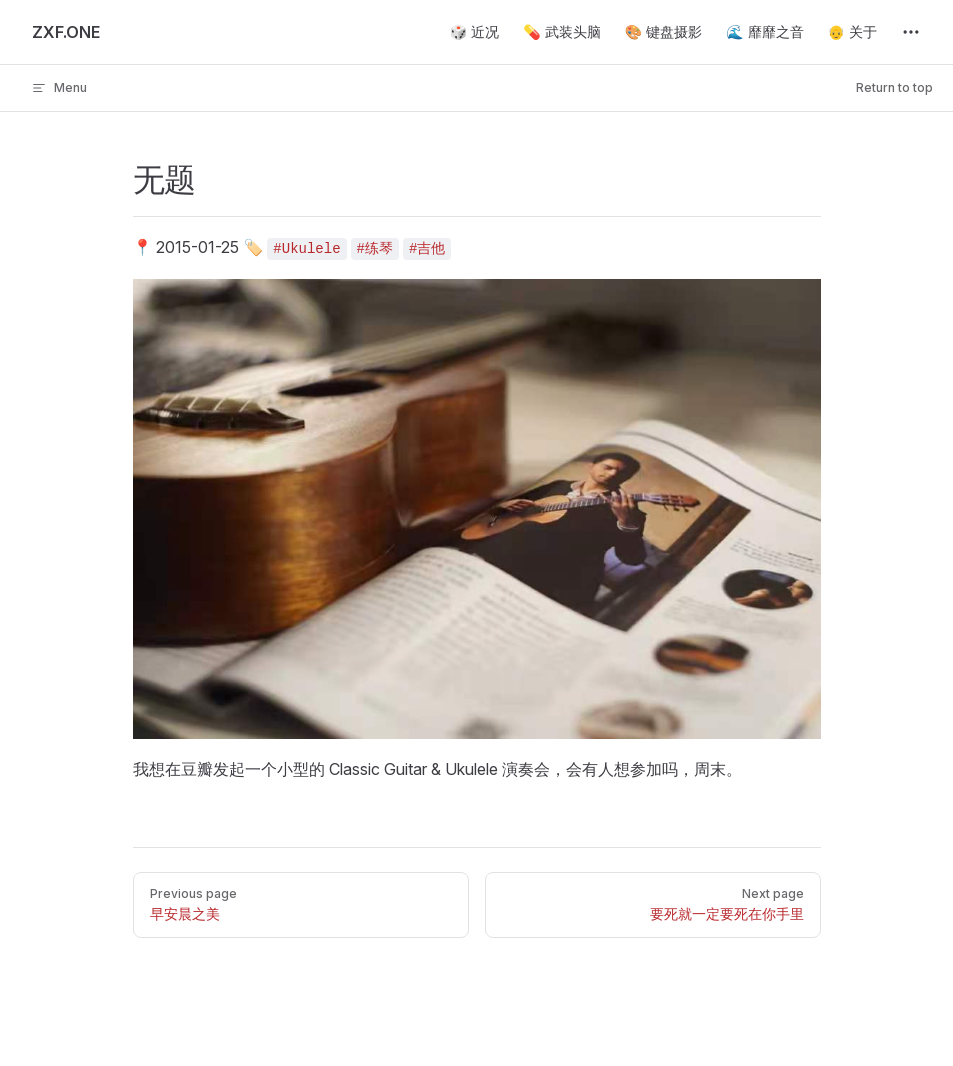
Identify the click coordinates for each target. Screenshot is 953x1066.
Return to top (894, 87)
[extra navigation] (911, 32)
